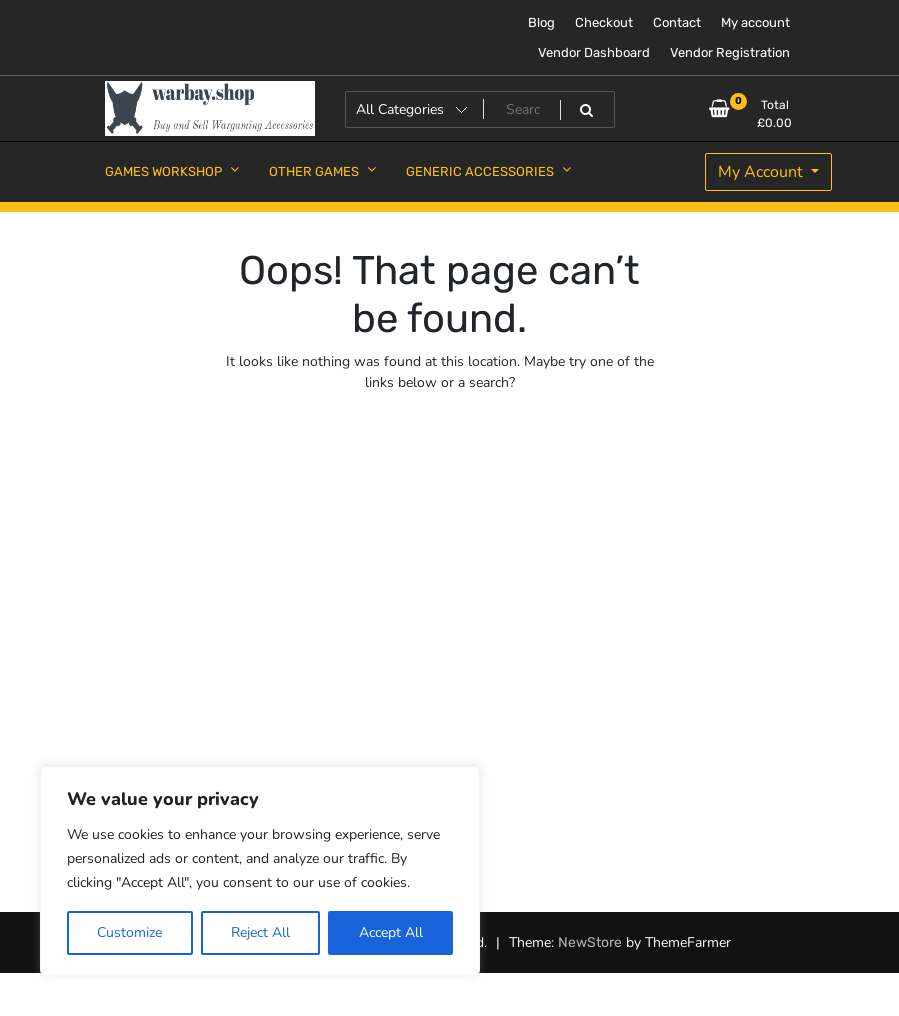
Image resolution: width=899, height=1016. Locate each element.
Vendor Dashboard (594, 52)
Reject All (260, 932)
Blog (541, 22)
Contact (677, 22)
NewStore (590, 942)
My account (755, 22)
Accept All (391, 932)
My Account (762, 172)
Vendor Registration (730, 52)
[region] (260, 871)
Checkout (604, 22)
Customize (129, 932)
